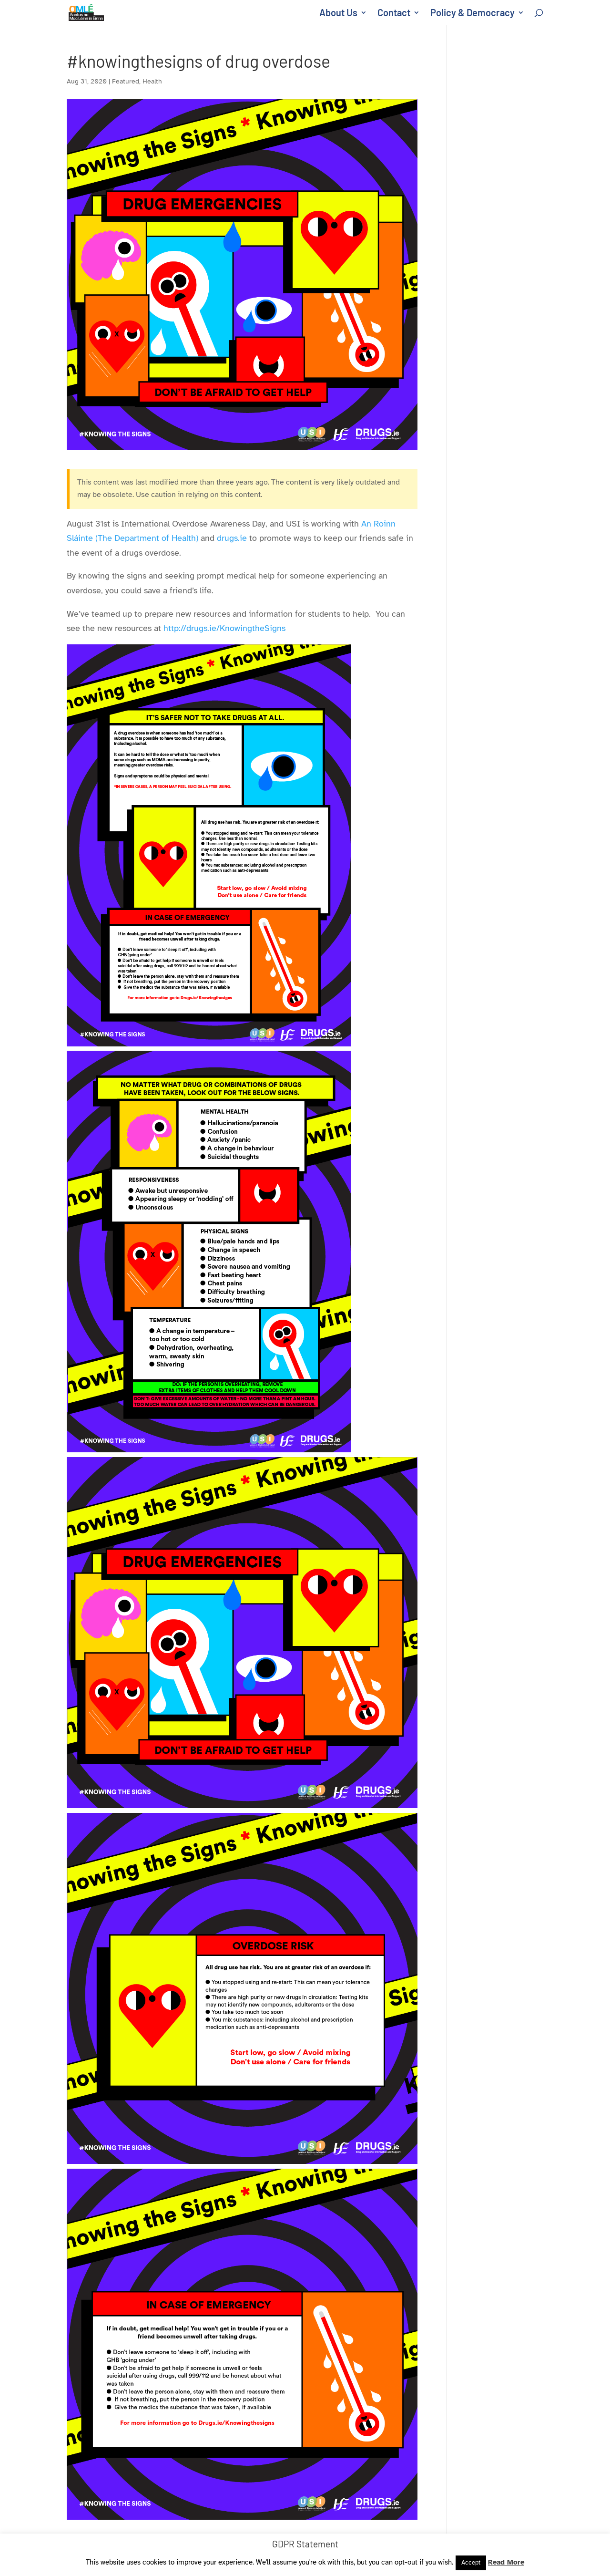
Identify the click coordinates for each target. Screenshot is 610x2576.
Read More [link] (506, 2562)
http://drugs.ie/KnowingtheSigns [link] (225, 628)
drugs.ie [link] (232, 538)
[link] (88, 11)
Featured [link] (125, 81)
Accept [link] (470, 2562)
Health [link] (152, 81)
